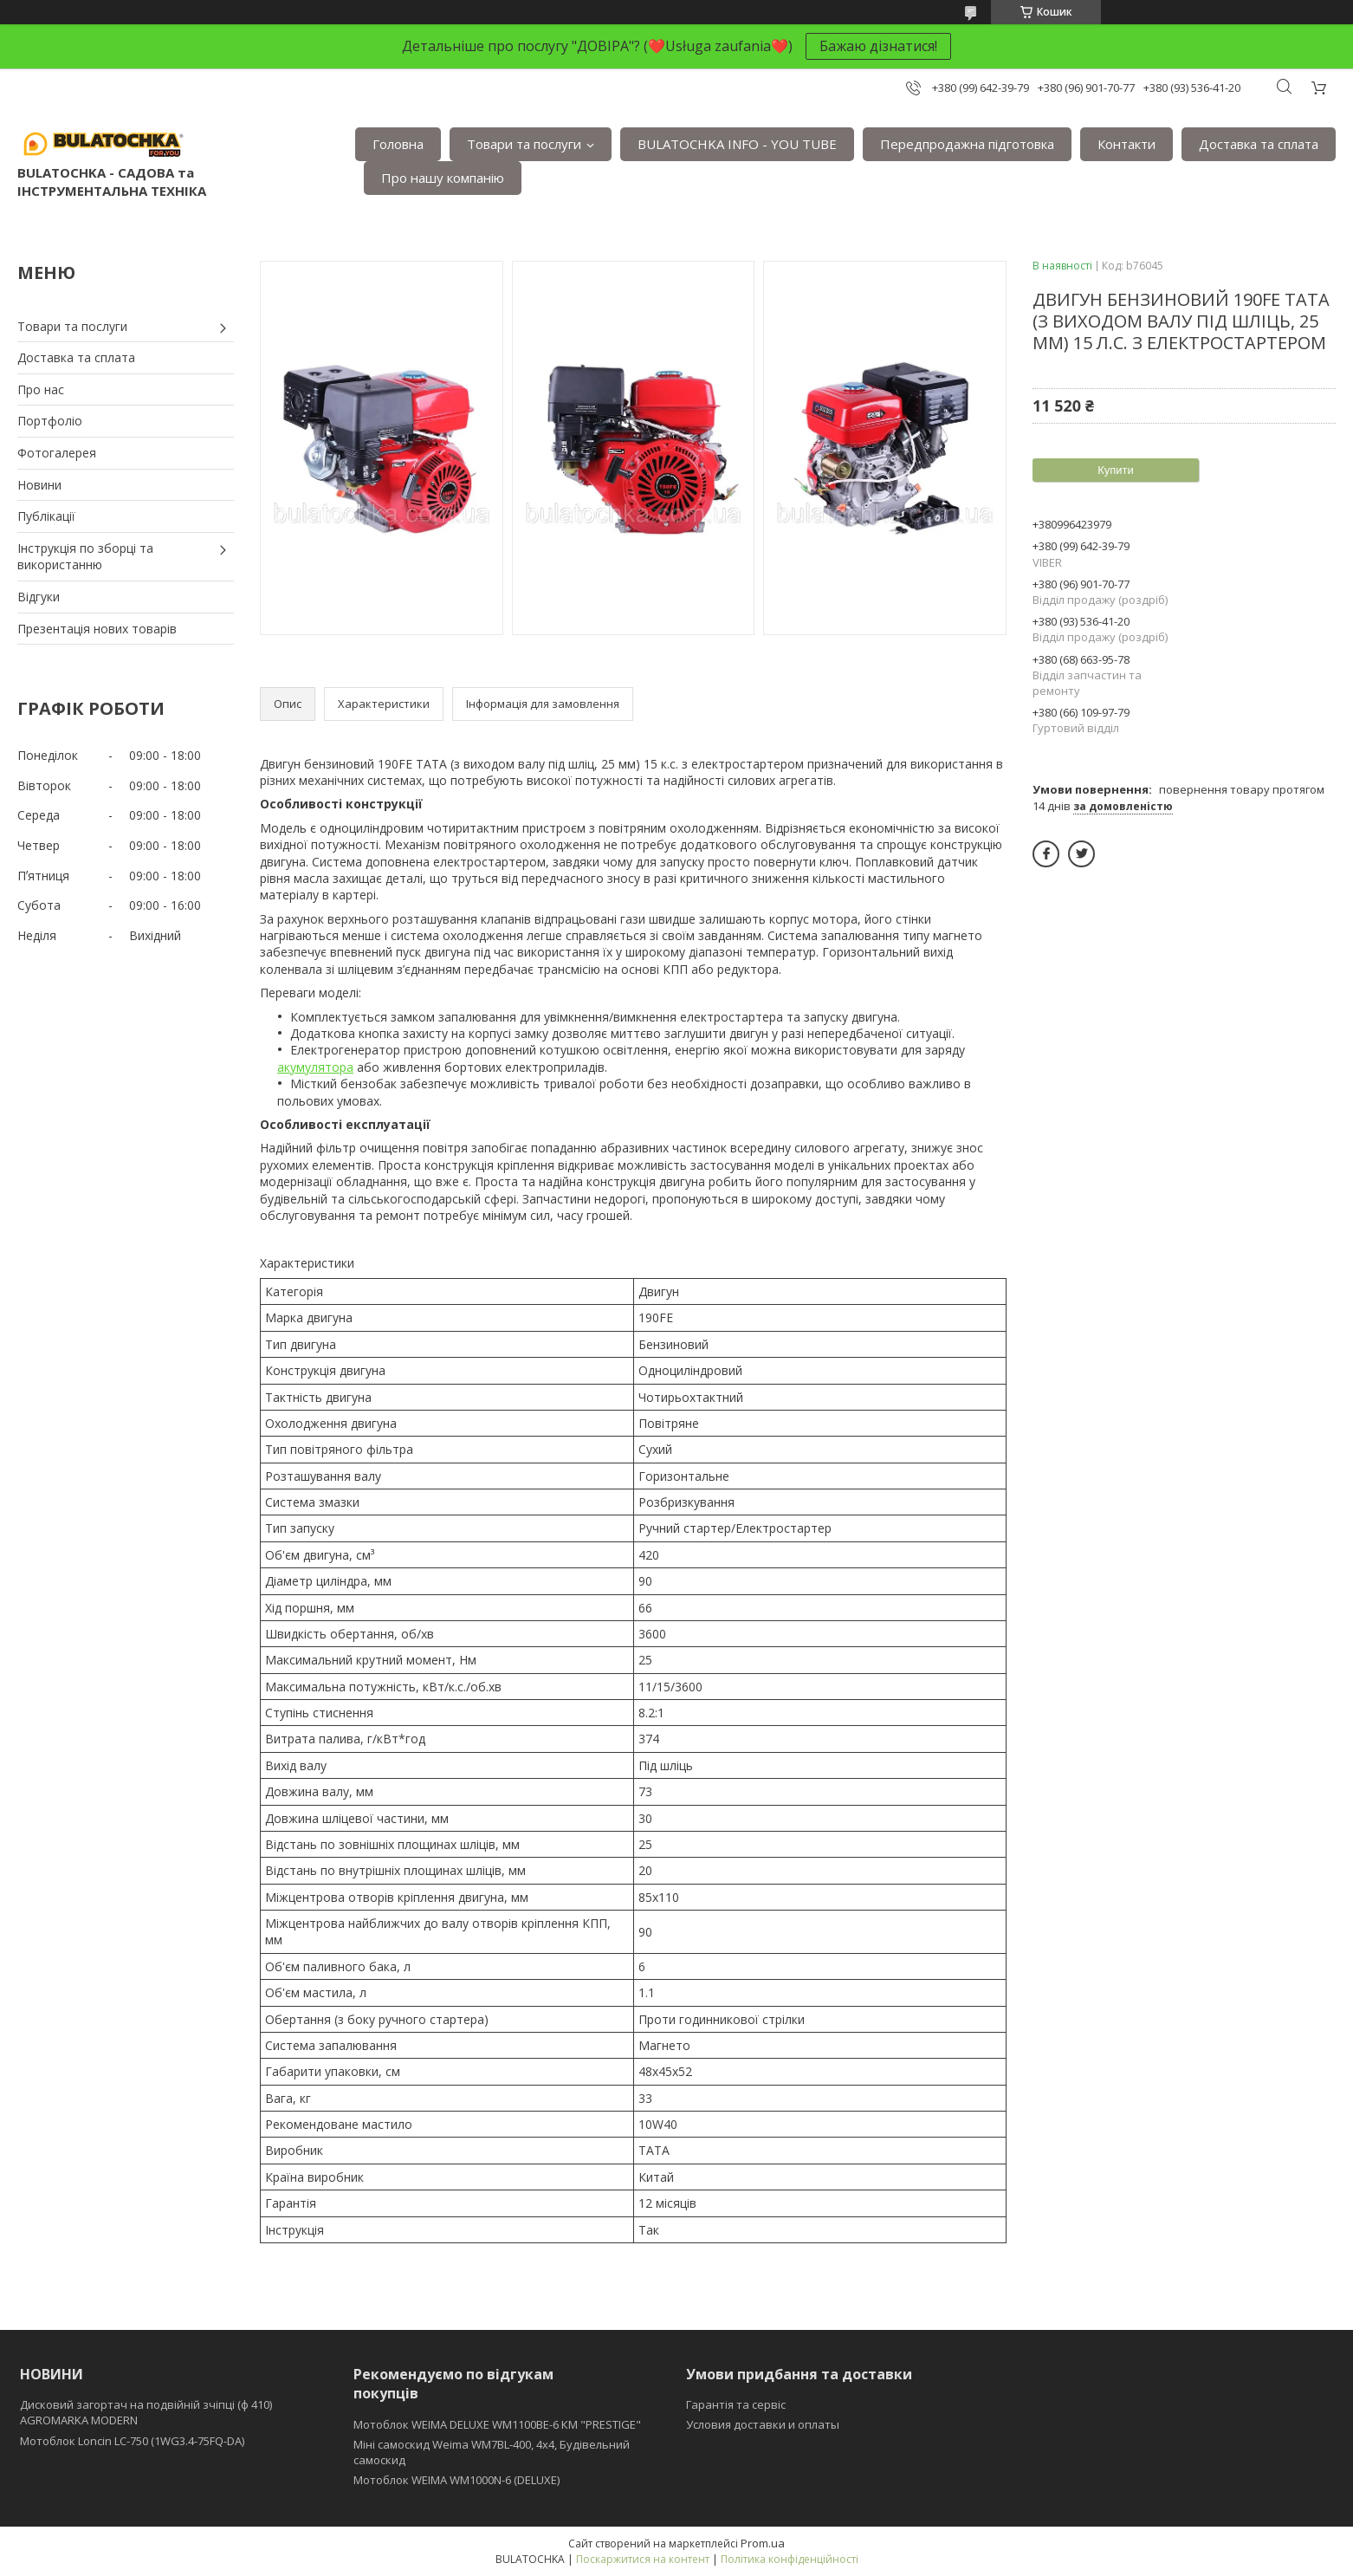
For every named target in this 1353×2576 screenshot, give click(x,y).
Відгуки (38, 596)
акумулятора (315, 1067)
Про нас (40, 389)
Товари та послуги (524, 143)
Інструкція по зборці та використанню (85, 557)
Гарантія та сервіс (736, 2404)
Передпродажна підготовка (967, 143)
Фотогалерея (56, 452)
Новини (39, 485)
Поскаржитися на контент (642, 2559)
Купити (1115, 470)
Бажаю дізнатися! (878, 45)
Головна (398, 143)
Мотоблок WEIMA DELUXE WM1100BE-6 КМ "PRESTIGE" (497, 2424)
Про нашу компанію (442, 177)
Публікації (46, 516)
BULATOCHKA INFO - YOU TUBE (737, 143)
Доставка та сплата (1258, 143)
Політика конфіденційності (789, 2559)
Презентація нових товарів (97, 628)
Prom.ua (763, 2543)
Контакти (1126, 143)
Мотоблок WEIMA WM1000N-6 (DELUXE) (456, 2480)
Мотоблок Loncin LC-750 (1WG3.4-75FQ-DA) (132, 2441)
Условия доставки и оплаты (762, 2424)
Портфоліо (49, 420)
